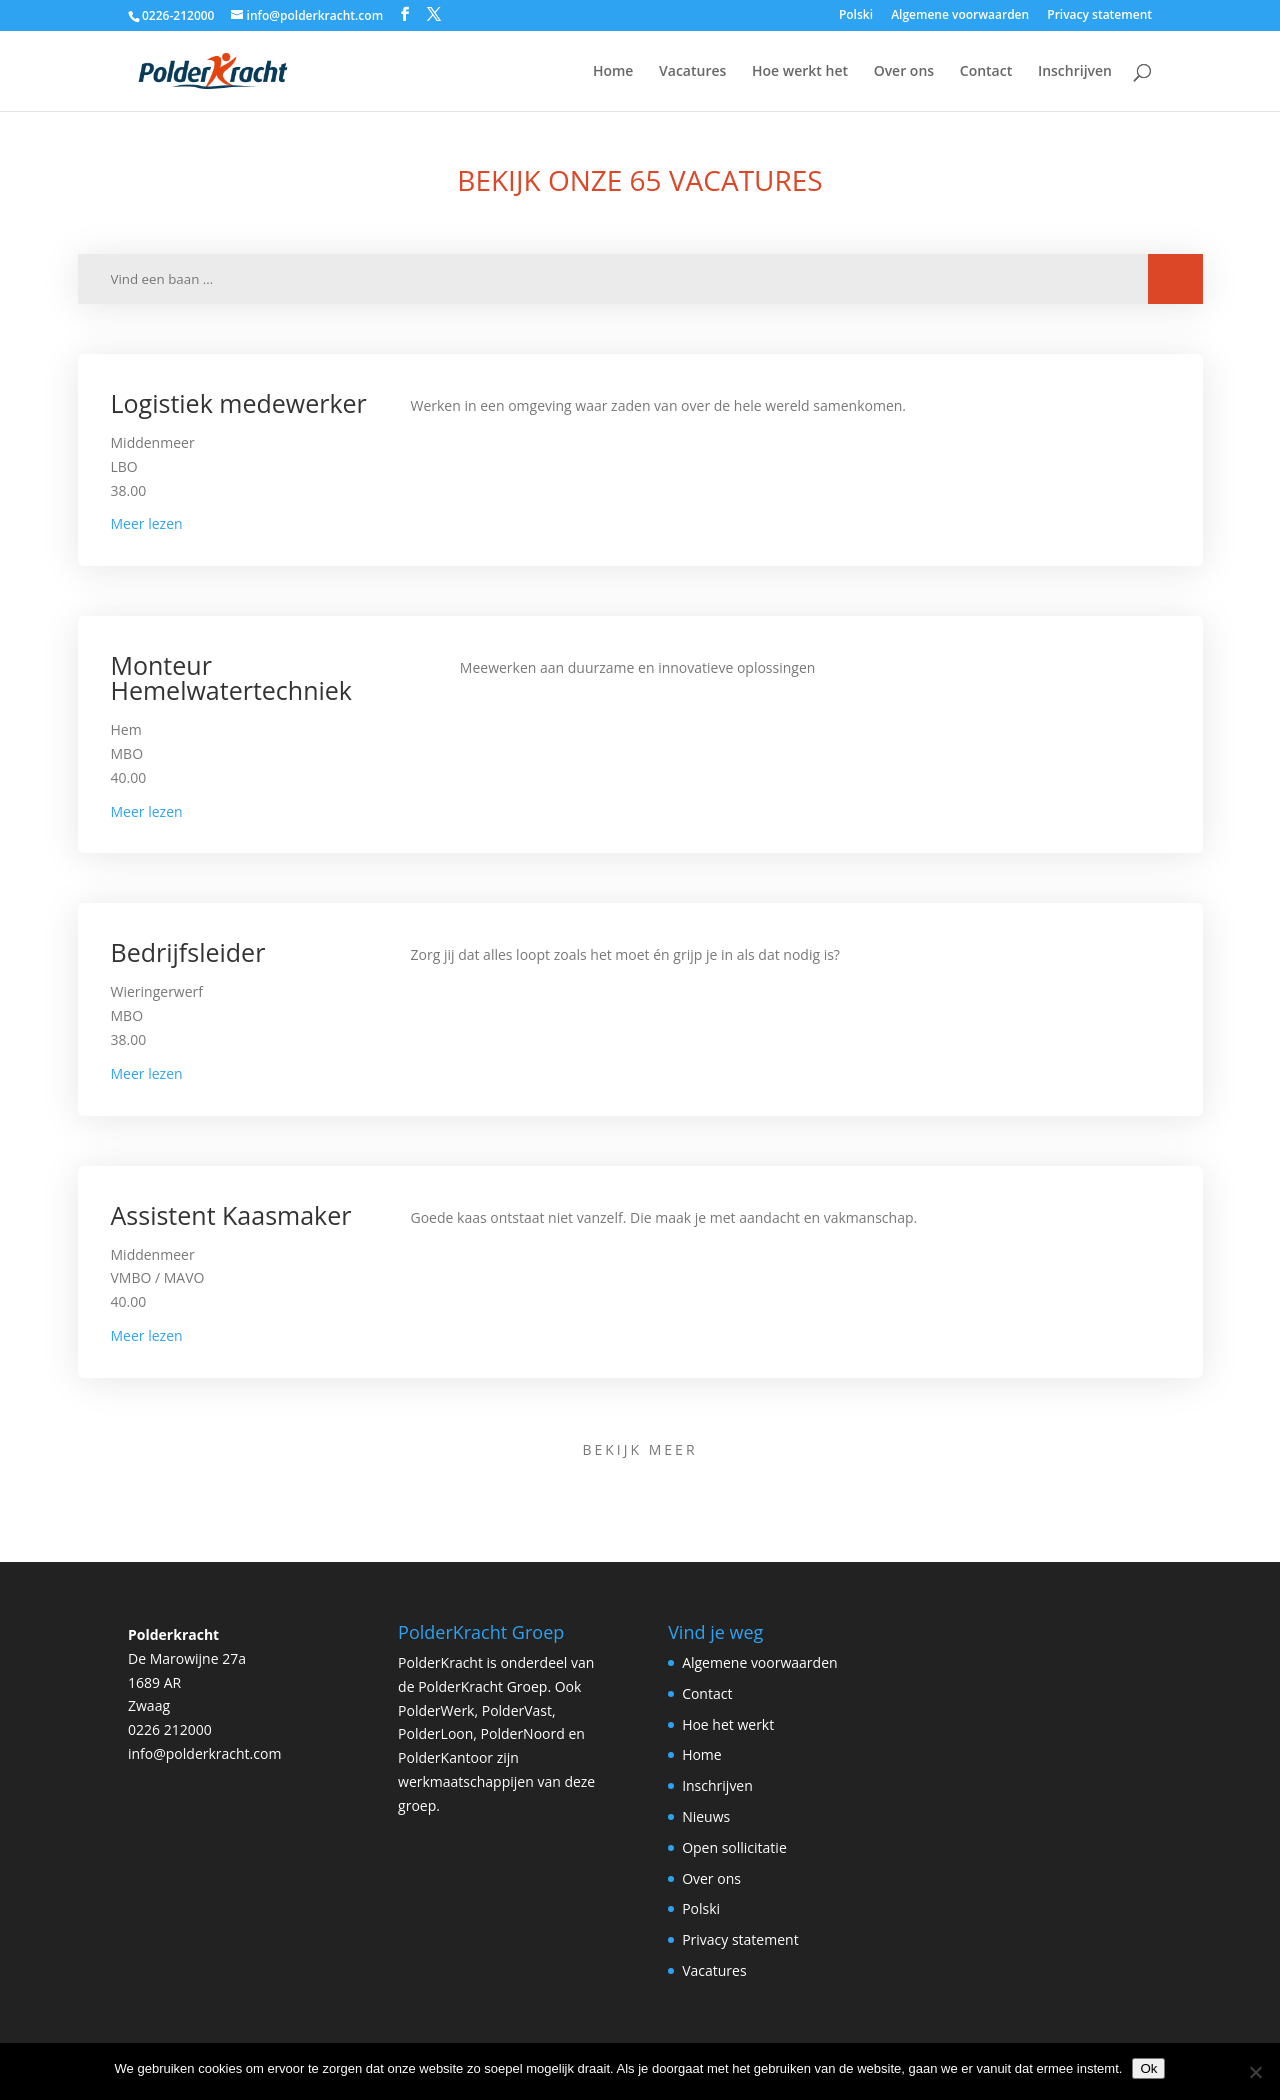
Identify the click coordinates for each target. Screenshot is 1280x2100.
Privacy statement (1099, 16)
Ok (1148, 2068)
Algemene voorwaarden (960, 16)
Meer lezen (147, 523)
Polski (856, 16)
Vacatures (692, 72)
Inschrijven (1075, 72)
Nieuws (706, 1816)
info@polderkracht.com (204, 1753)
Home (613, 72)
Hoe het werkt (728, 1724)
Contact (986, 72)
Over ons (904, 72)
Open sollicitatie (734, 1847)
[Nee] (1255, 2072)
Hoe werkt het (800, 72)
